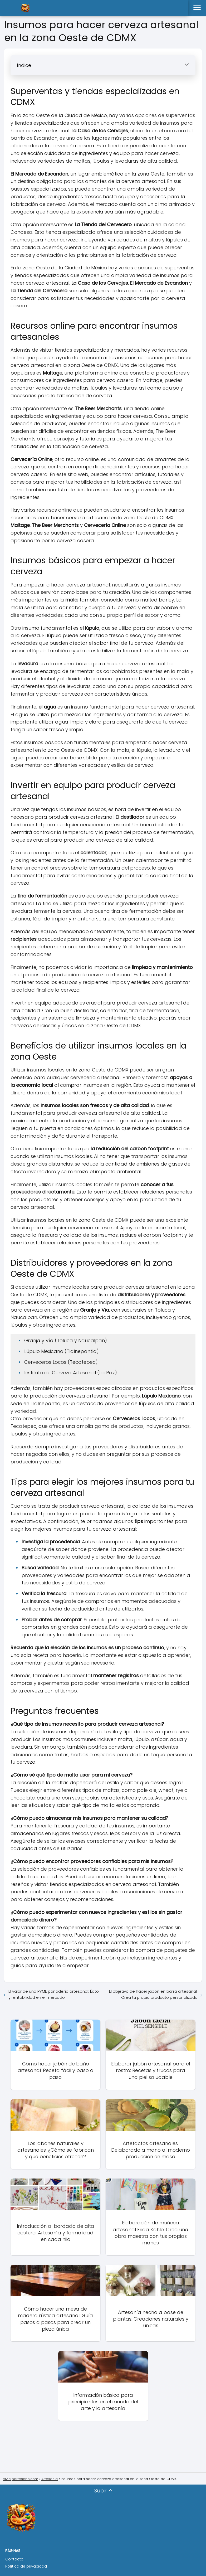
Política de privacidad (26, 2566)
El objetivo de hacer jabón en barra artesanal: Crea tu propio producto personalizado (153, 1994)
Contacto (14, 2559)
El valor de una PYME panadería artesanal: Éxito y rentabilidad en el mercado (53, 1994)
